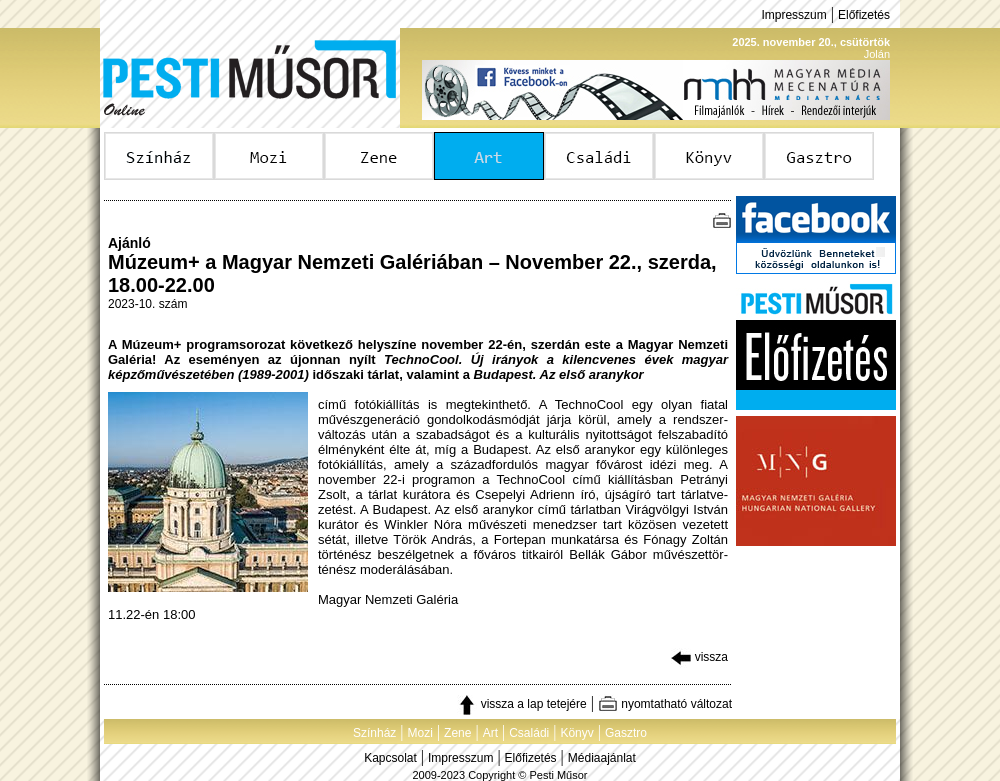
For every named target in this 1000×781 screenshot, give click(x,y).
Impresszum (793, 15)
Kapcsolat (390, 758)
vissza (699, 657)
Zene (457, 733)
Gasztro (626, 733)
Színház (374, 733)
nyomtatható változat (665, 704)
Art (490, 733)
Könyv (576, 733)
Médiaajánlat (602, 758)
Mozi (420, 733)
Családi (529, 733)
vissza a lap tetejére (521, 704)
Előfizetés (864, 15)
